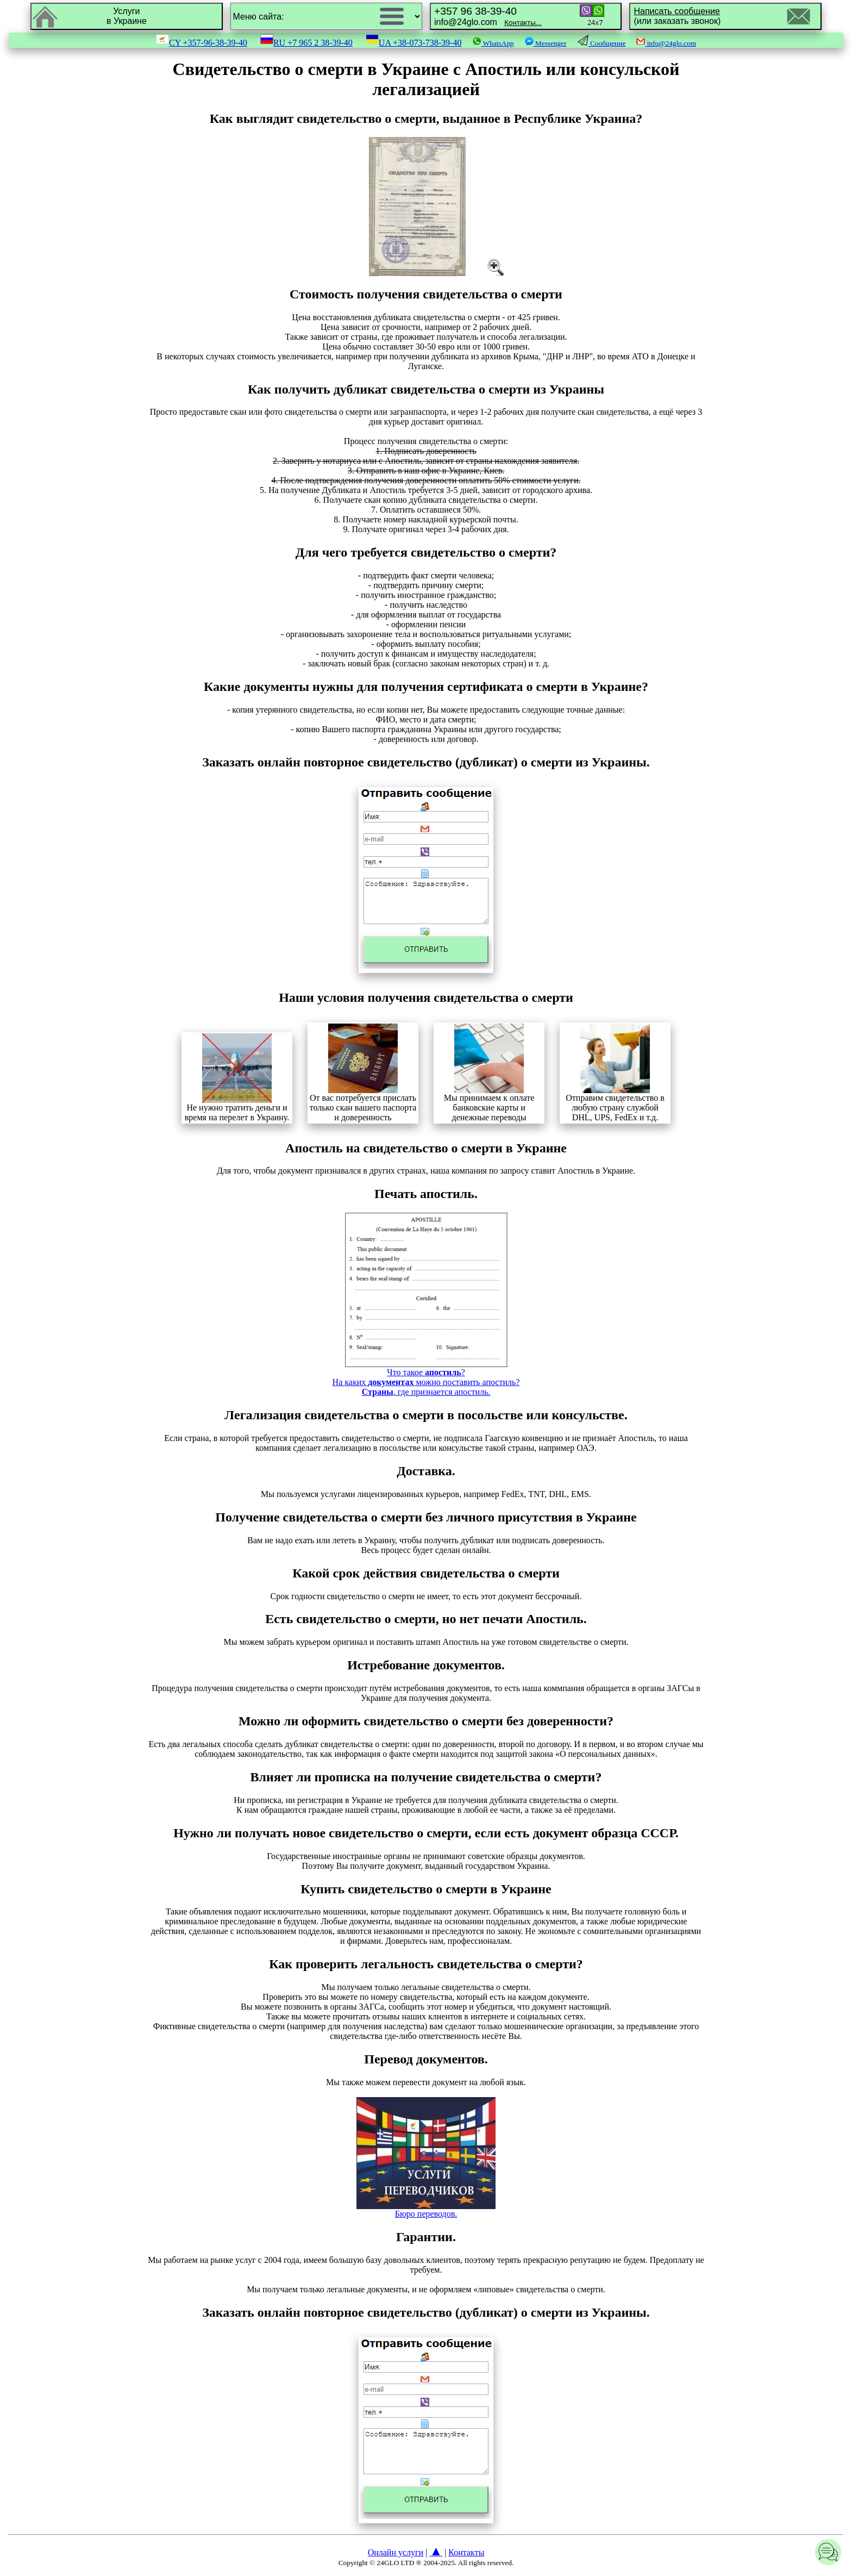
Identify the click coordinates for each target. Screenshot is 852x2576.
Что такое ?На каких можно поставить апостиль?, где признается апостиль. (426, 1378)
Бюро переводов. (426, 2209)
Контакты (466, 2552)
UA (414, 42)
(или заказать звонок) (677, 16)
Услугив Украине (126, 16)
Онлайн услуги (396, 2552)
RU (306, 42)
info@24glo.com (488, 16)
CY (201, 42)
